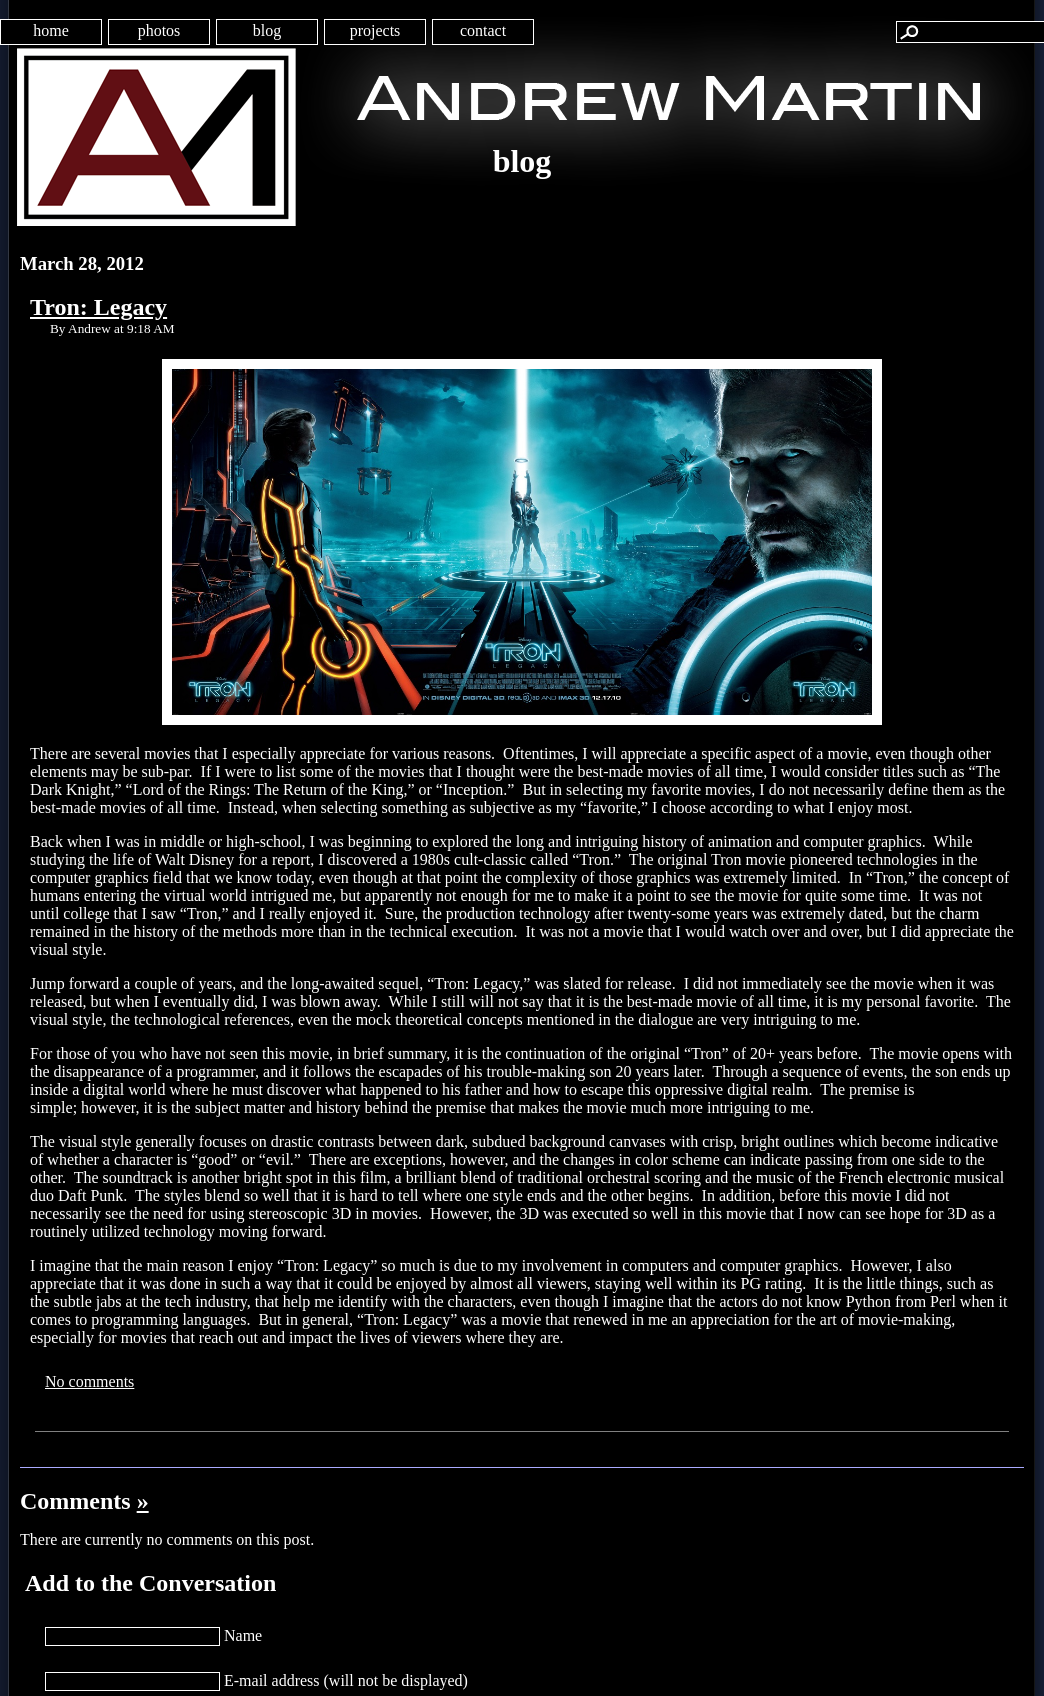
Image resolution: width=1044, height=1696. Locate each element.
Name (243, 1635)
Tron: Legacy (98, 307)
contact (483, 30)
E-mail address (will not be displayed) (346, 1680)
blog (267, 30)
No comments (89, 1381)
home (51, 30)
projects (375, 30)
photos (159, 30)
